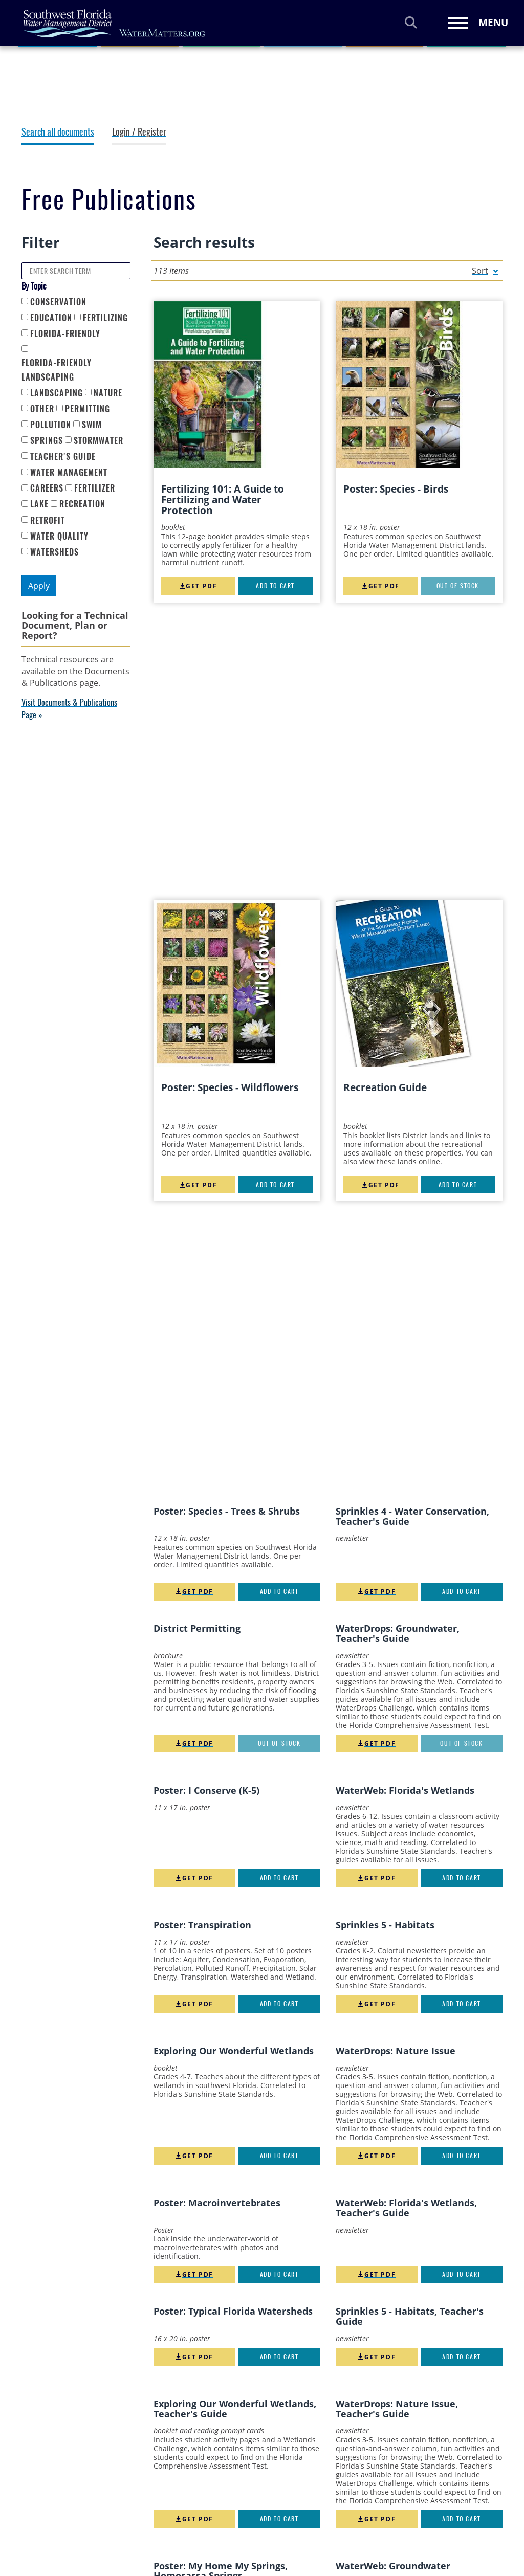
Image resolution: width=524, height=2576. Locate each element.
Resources (71, 55)
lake (39, 504)
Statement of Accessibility (273, 2480)
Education (51, 318)
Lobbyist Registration (187, 2522)
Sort (480, 270)
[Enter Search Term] (75, 270)
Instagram (446, 2417)
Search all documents (57, 132)
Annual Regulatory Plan (190, 2450)
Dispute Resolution (182, 2497)
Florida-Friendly (65, 333)
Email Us (371, 2489)
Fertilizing (105, 318)
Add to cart (275, 586)
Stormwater (98, 440)
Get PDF (198, 586)
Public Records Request (291, 2450)
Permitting (87, 409)
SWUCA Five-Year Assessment (279, 2514)
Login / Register (139, 132)
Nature (108, 393)
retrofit (47, 520)
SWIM (92, 424)
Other (42, 409)
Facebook (361, 2417)
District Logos (378, 2521)
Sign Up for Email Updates (398, 2474)
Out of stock (457, 586)
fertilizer (94, 488)
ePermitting (170, 2510)
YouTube (381, 2417)
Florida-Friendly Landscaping (56, 370)
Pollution (50, 424)
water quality (59, 536)
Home (31, 55)
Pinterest (402, 2417)
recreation (82, 504)
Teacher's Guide (63, 456)
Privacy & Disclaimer (285, 2437)
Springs (46, 440)
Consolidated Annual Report (186, 2480)
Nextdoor (489, 2417)
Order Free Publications (190, 2536)
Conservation (58, 302)
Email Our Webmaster (391, 2505)
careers (46, 488)
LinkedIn (424, 2417)
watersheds (54, 552)
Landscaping (56, 393)
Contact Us (374, 2537)
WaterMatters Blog (386, 2450)
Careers (162, 2463)
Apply (39, 585)
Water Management (68, 472)
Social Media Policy (283, 2463)
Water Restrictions (282, 2531)
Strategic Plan (274, 2497)
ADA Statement (176, 2437)
